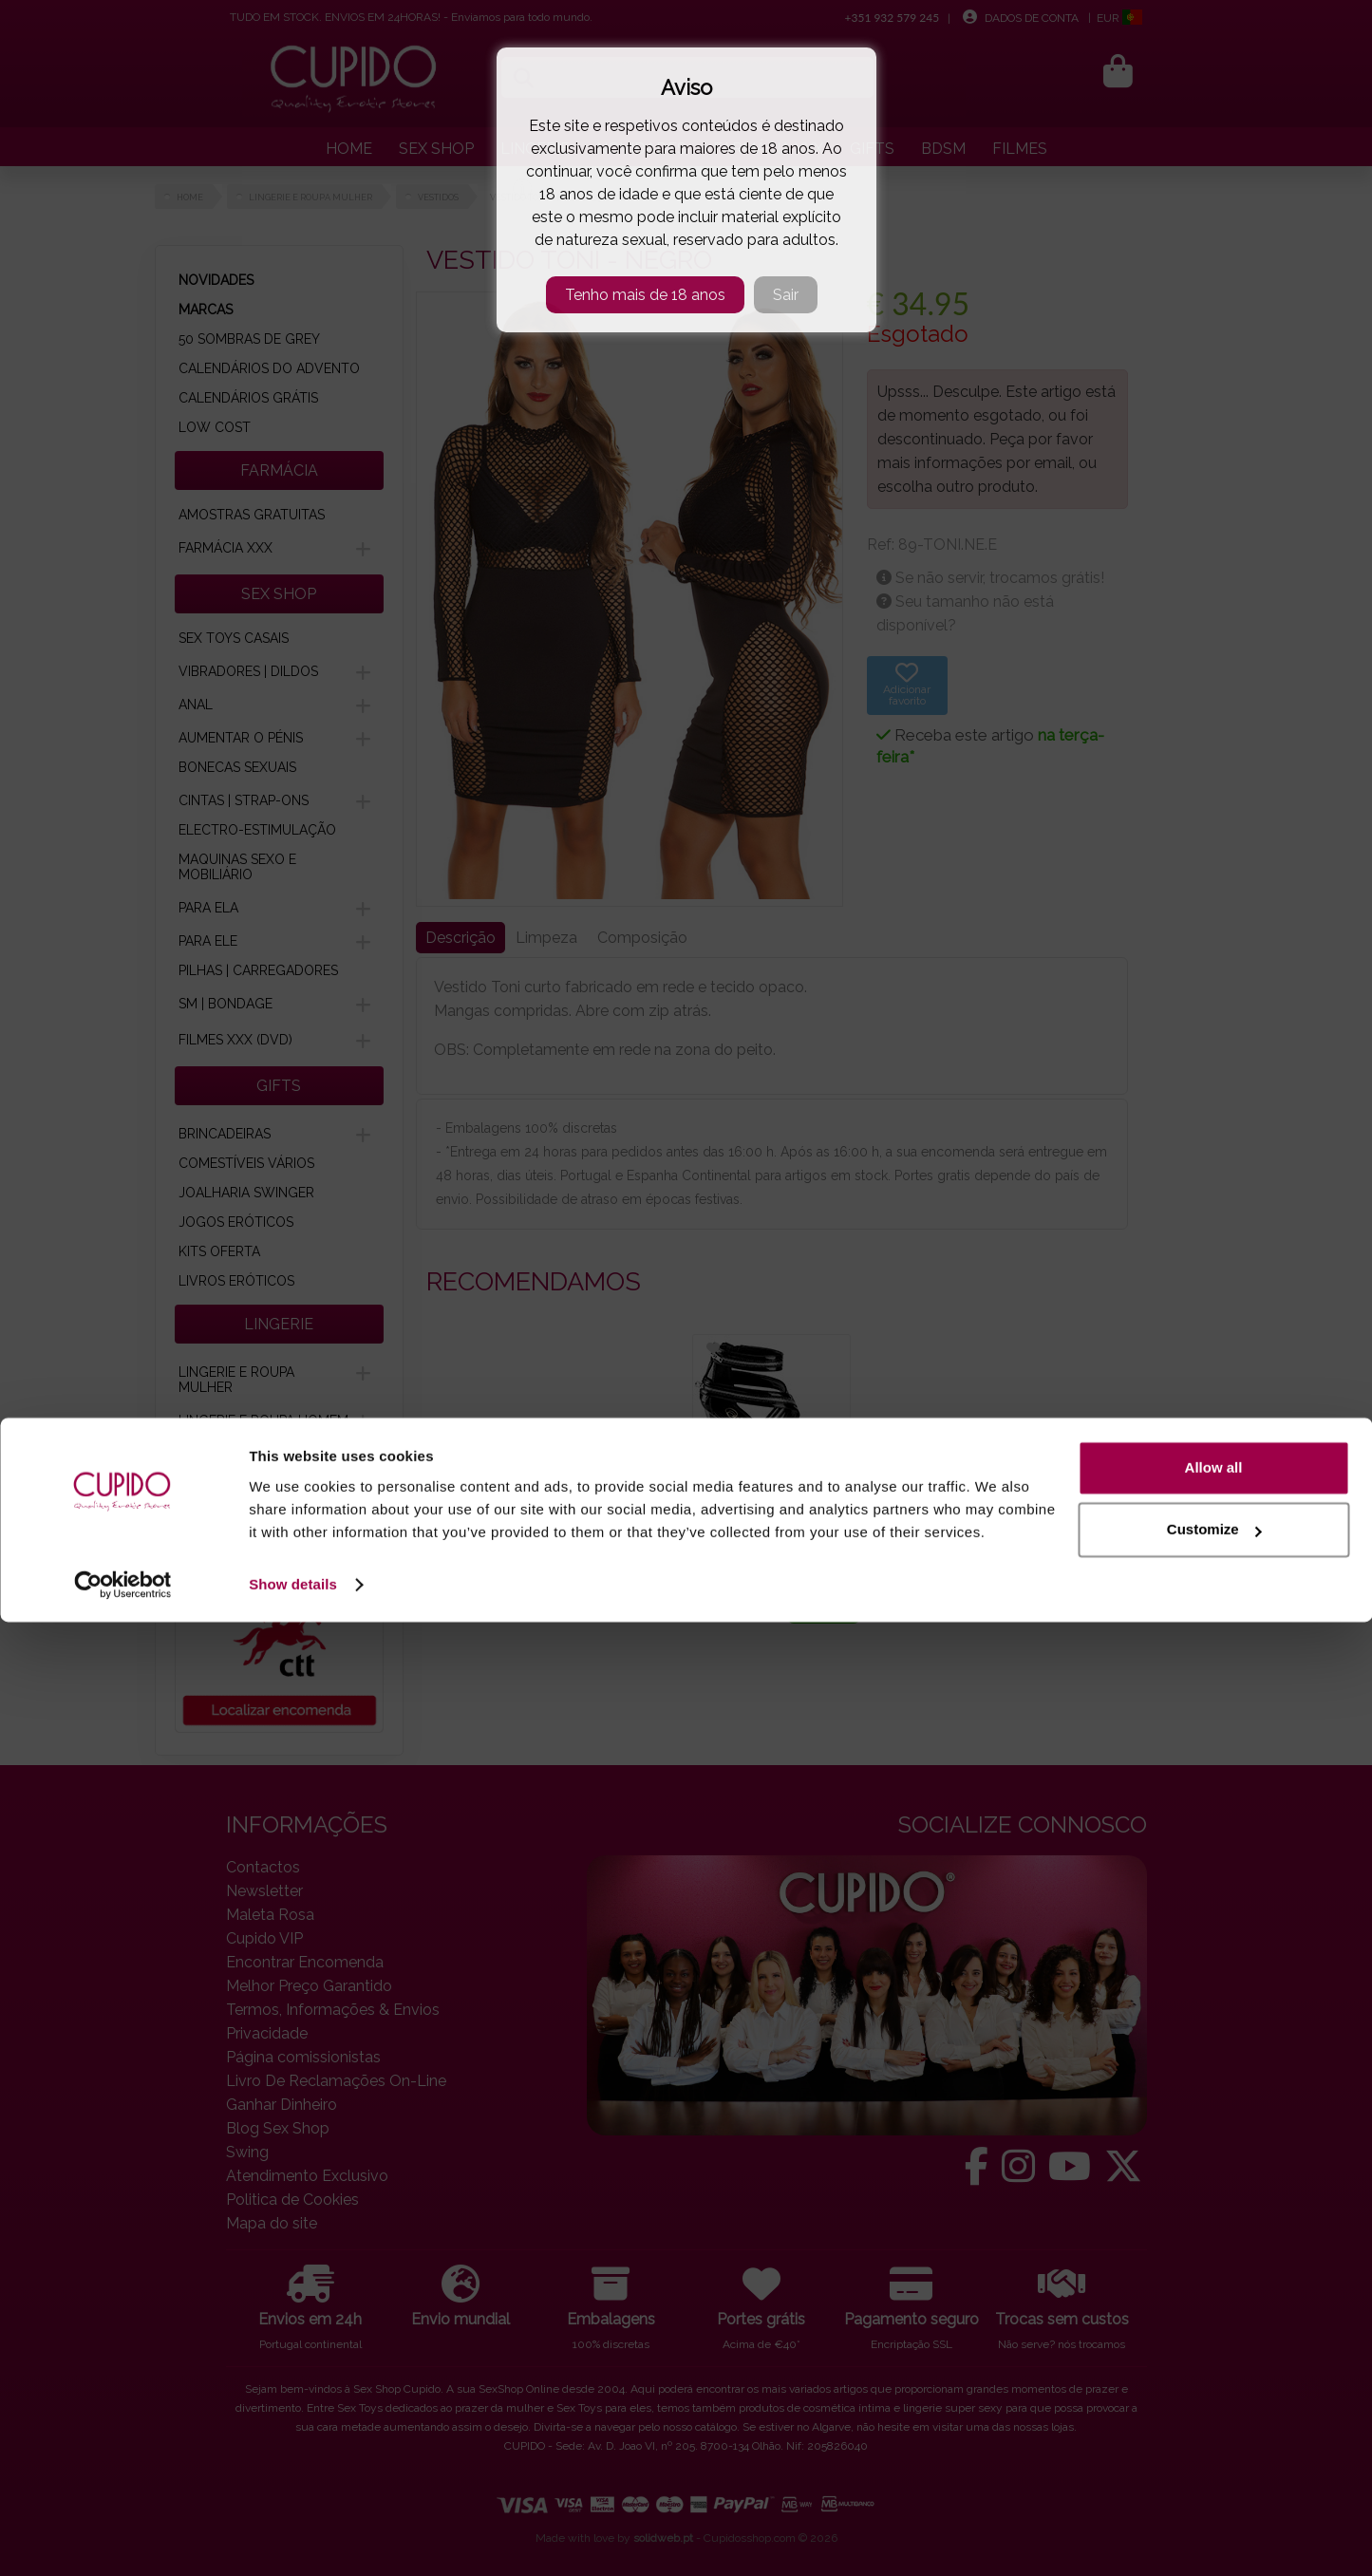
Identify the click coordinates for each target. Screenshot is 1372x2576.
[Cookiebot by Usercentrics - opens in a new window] (123, 2539)
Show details (293, 2538)
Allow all (1214, 2422)
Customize (1214, 2483)
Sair (786, 295)
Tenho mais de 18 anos (645, 295)
